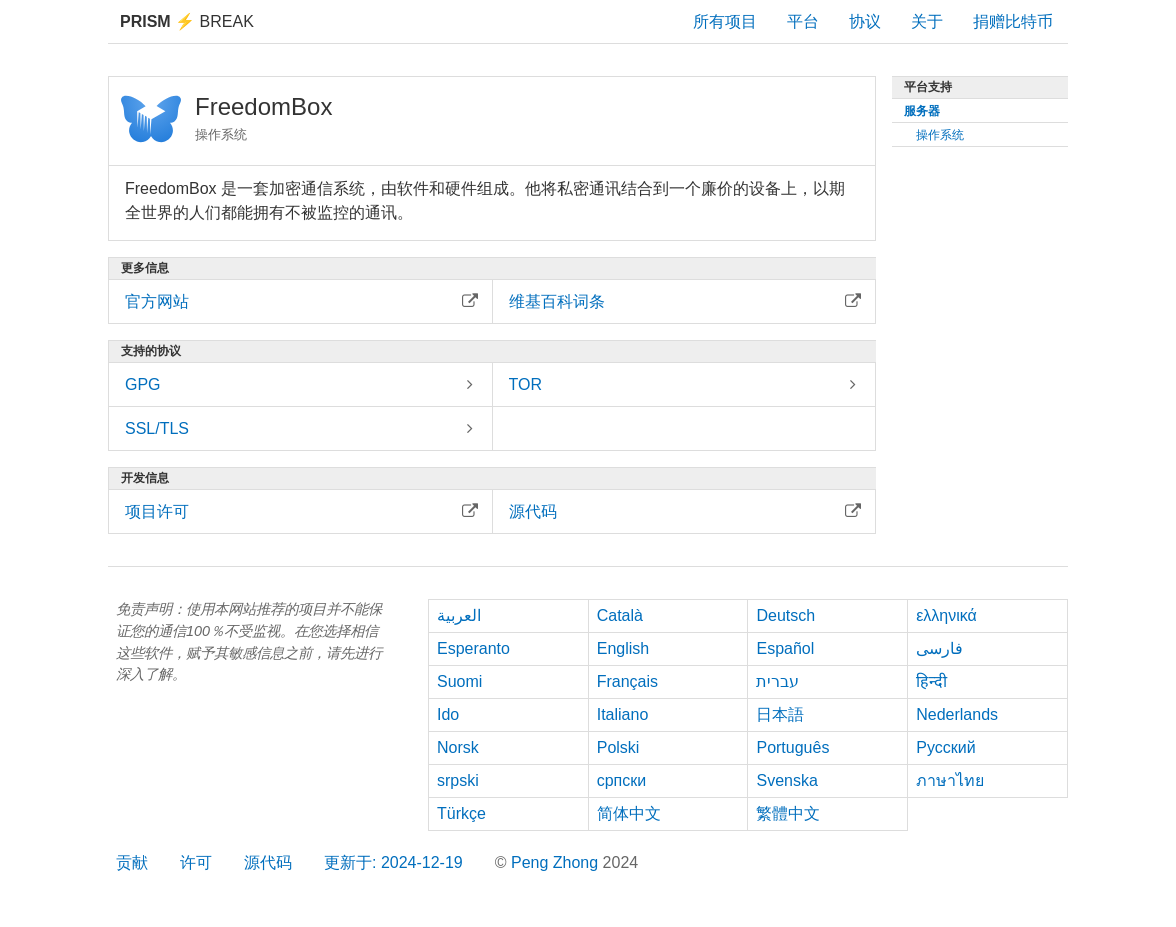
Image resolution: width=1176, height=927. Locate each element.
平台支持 (928, 87)
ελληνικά (946, 615)
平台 (803, 21)
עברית (777, 681)
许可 (196, 862)
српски (622, 780)
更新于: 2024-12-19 (393, 862)
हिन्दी (931, 681)
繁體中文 (788, 813)
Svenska (786, 780)
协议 (865, 21)
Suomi (459, 681)
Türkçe (461, 813)
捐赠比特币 (1013, 21)
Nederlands (957, 714)
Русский (945, 747)
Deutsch (785, 615)
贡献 (132, 862)
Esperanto (473, 648)
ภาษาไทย (950, 780)
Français (627, 681)
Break (187, 21)
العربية (459, 615)
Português (792, 747)
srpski (458, 780)
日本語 (780, 714)
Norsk (458, 747)
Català (620, 615)
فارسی (939, 648)
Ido (448, 714)
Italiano (623, 714)
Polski (618, 747)
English (623, 648)
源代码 (268, 862)
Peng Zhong (557, 862)
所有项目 (725, 21)
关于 (927, 21)
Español (785, 648)
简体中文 (629, 813)
